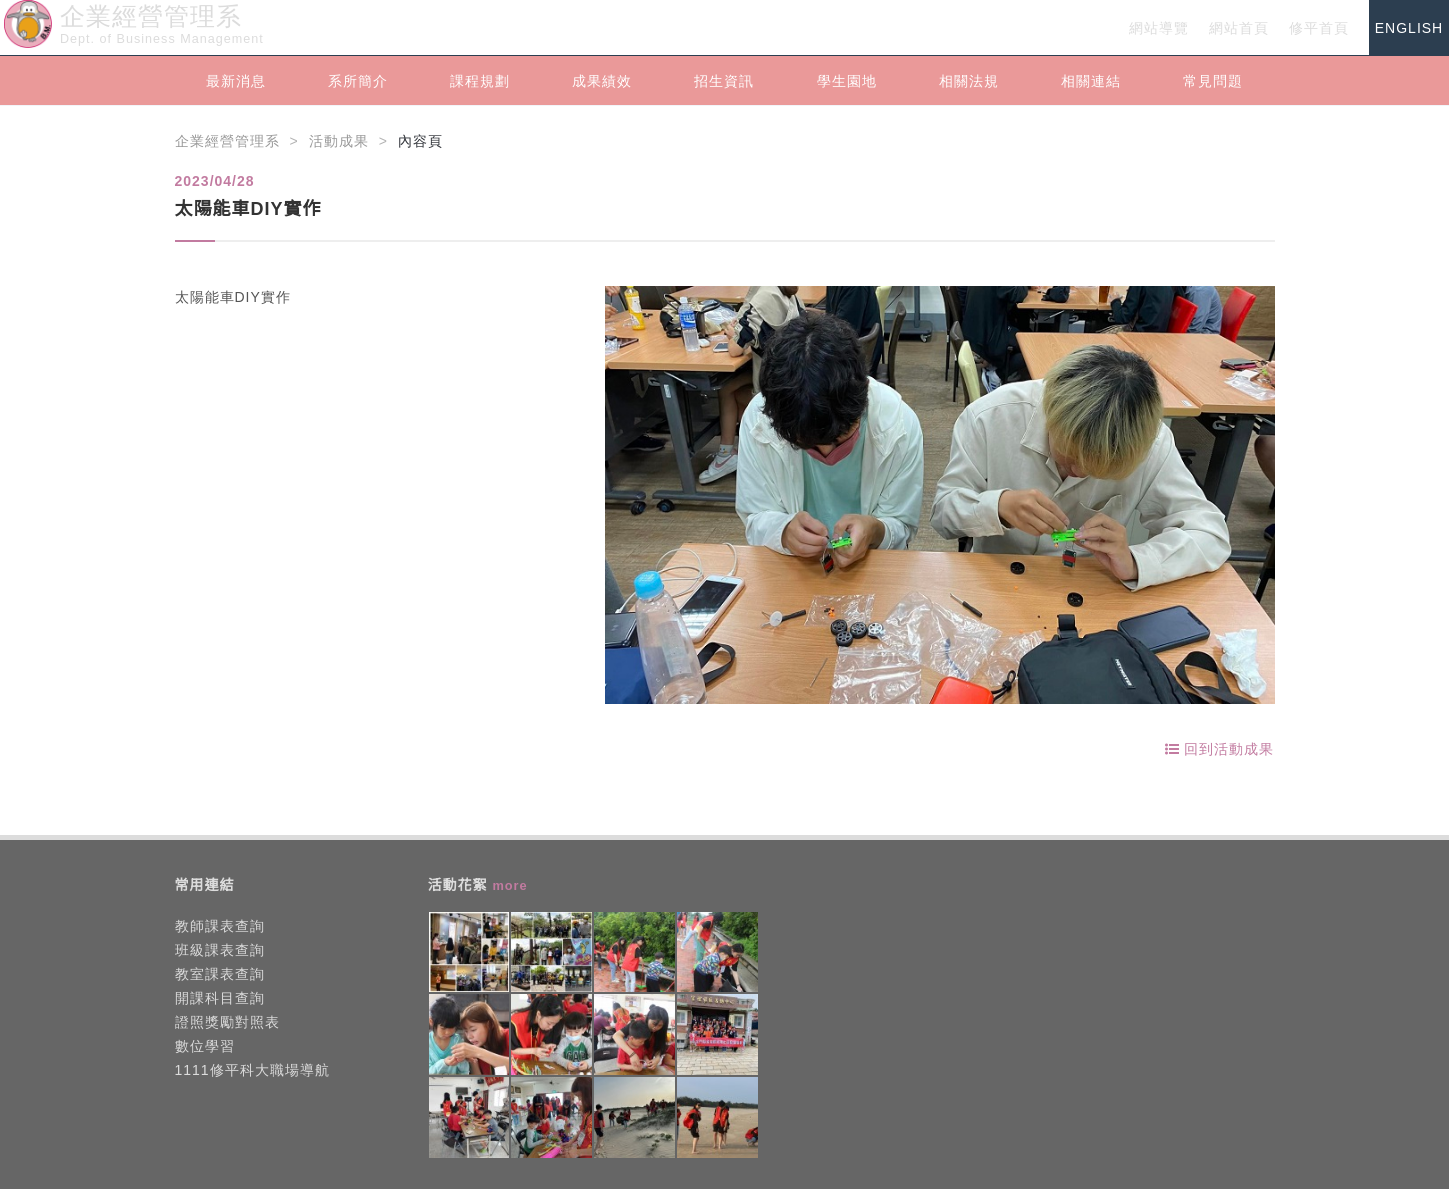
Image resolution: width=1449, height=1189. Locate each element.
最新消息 (236, 81)
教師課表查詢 (220, 926)
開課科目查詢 (220, 998)
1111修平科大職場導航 (252, 1070)
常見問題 (1213, 81)
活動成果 (339, 141)
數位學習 (205, 1046)
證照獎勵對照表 (227, 1022)
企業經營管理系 (227, 141)
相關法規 (969, 81)
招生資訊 (724, 81)
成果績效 (602, 81)
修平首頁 (1319, 28)
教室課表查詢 (220, 974)
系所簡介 (358, 81)
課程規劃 (480, 81)
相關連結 (1091, 81)
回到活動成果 (1220, 749)
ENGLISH (1409, 28)
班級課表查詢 (220, 950)
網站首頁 (1239, 28)
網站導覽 (1159, 28)
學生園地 (847, 81)
